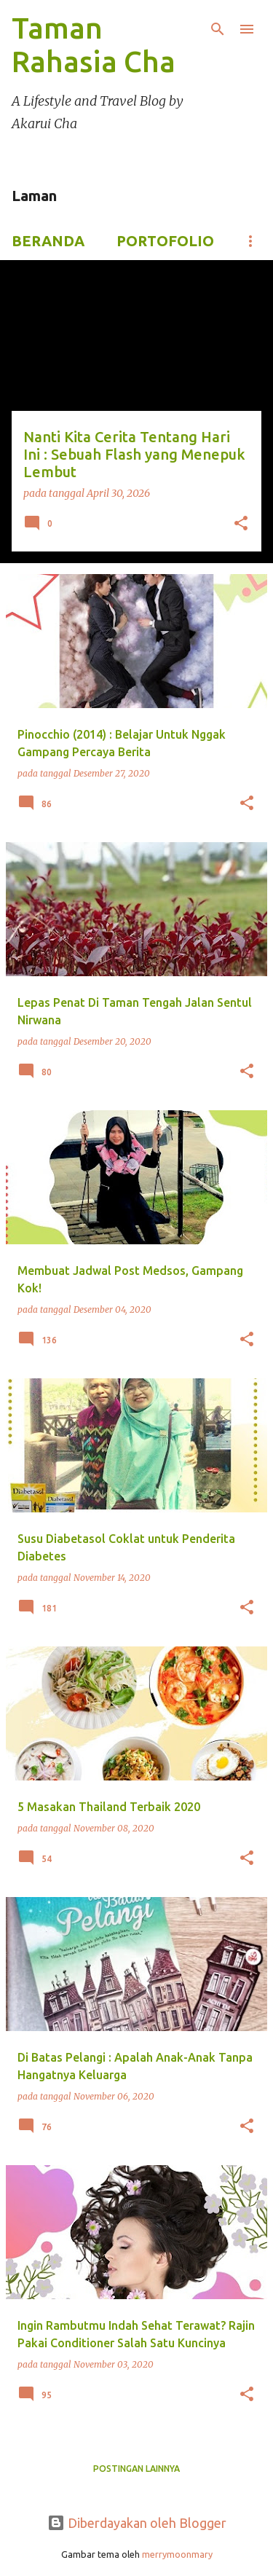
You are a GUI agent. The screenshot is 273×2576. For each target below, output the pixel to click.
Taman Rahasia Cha (93, 45)
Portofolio (165, 240)
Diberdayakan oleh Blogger (136, 2523)
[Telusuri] (217, 29)
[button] (241, 524)
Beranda (48, 240)
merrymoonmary (177, 2554)
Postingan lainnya (136, 2468)
